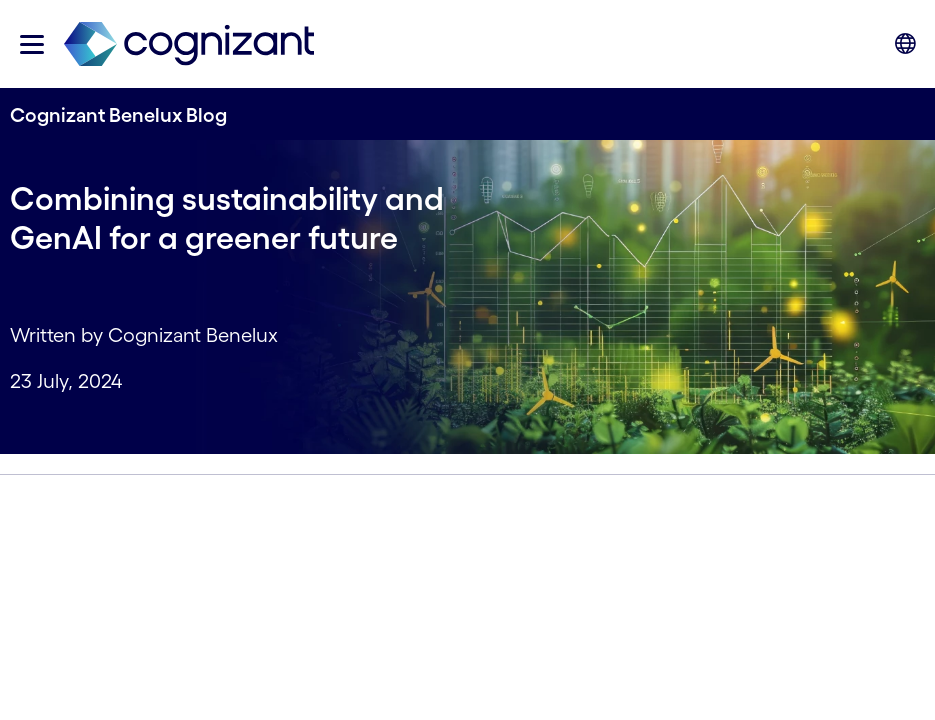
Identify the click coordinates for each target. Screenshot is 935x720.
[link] (189, 44)
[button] (32, 44)
